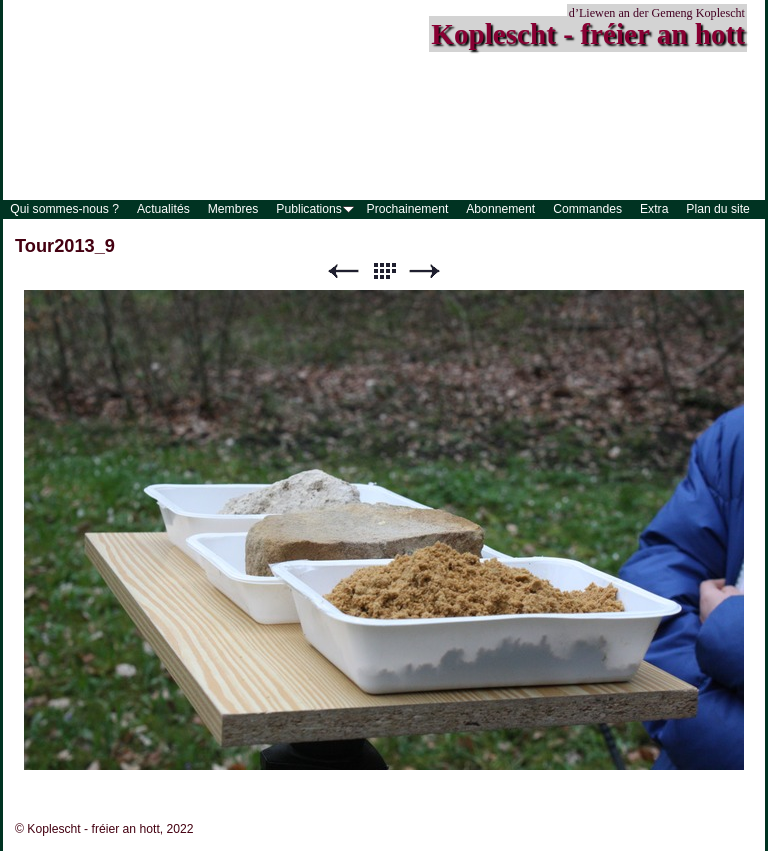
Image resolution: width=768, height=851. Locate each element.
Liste (384, 271)
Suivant (425, 271)
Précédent (343, 271)
